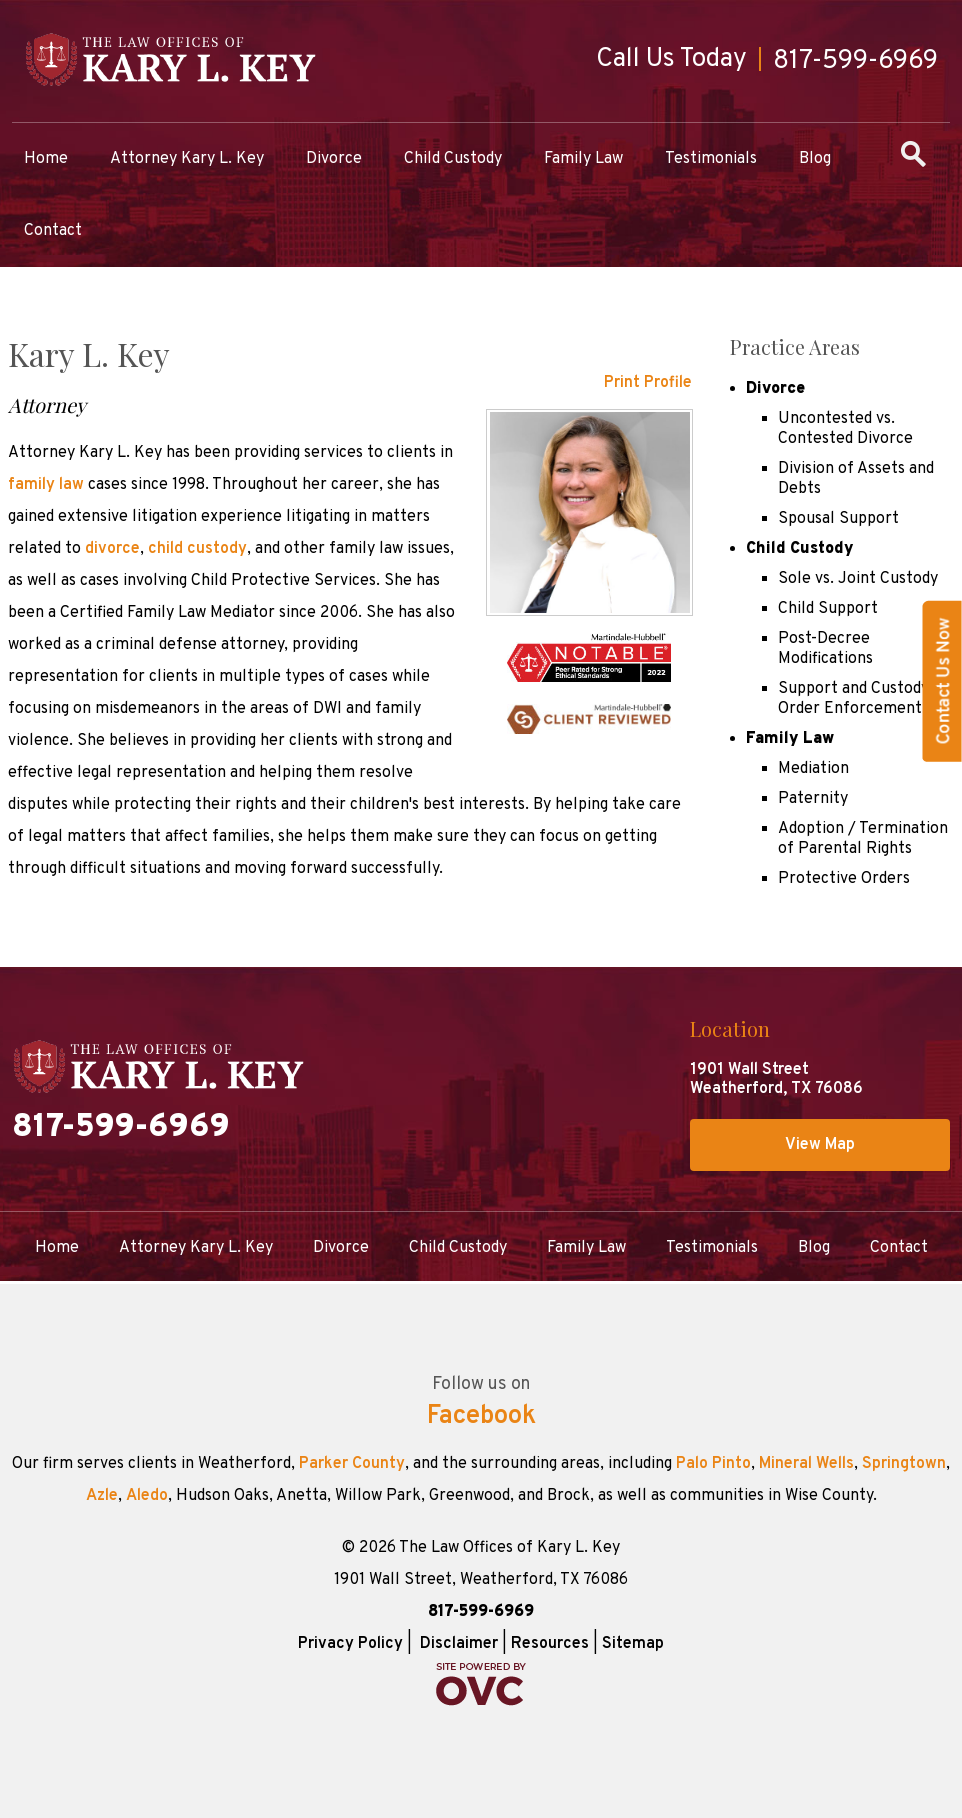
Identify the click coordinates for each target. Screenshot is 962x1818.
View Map (820, 1145)
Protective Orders (844, 879)
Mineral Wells (806, 1464)
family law (46, 485)
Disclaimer (459, 1644)
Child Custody (453, 159)
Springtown (904, 1464)
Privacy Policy (350, 1644)
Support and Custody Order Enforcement (853, 699)
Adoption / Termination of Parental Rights (863, 839)
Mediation (813, 769)
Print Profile (648, 383)
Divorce (334, 159)
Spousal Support (838, 519)
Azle (102, 1496)
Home (46, 159)
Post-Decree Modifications (825, 649)
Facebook (481, 1417)
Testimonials (711, 159)
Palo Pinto (713, 1464)
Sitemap (633, 1644)
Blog (815, 159)
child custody (197, 549)
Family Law (583, 159)
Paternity (813, 799)
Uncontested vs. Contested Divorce (845, 429)
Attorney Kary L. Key (187, 159)
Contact (53, 231)
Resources (550, 1644)
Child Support (828, 609)
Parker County (352, 1464)
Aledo (147, 1496)
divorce (112, 549)
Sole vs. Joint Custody (858, 579)
